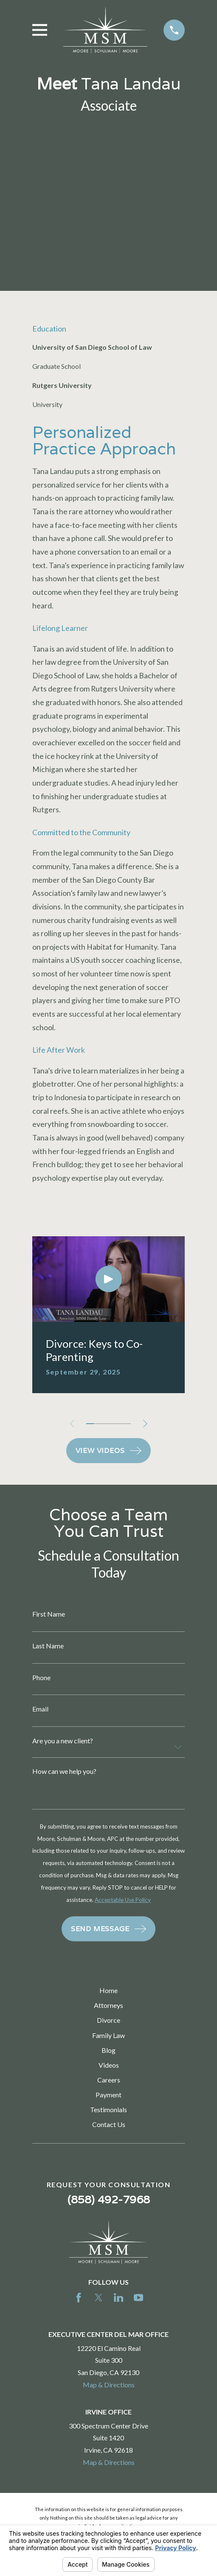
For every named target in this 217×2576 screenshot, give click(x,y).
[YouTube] (138, 2297)
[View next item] (145, 1423)
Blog (108, 2050)
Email (40, 1709)
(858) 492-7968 (109, 2199)
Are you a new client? (62, 1740)
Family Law (108, 2035)
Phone (41, 1677)
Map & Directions (109, 2385)
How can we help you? (64, 1771)
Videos (109, 2065)
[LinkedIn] (118, 2297)
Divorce (108, 2020)
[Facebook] (78, 2297)
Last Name (48, 1645)
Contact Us (108, 2124)
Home (108, 1990)
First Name (48, 1614)
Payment (108, 2095)
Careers (108, 2080)
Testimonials (108, 2109)
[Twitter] (98, 2297)
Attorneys (108, 2005)
